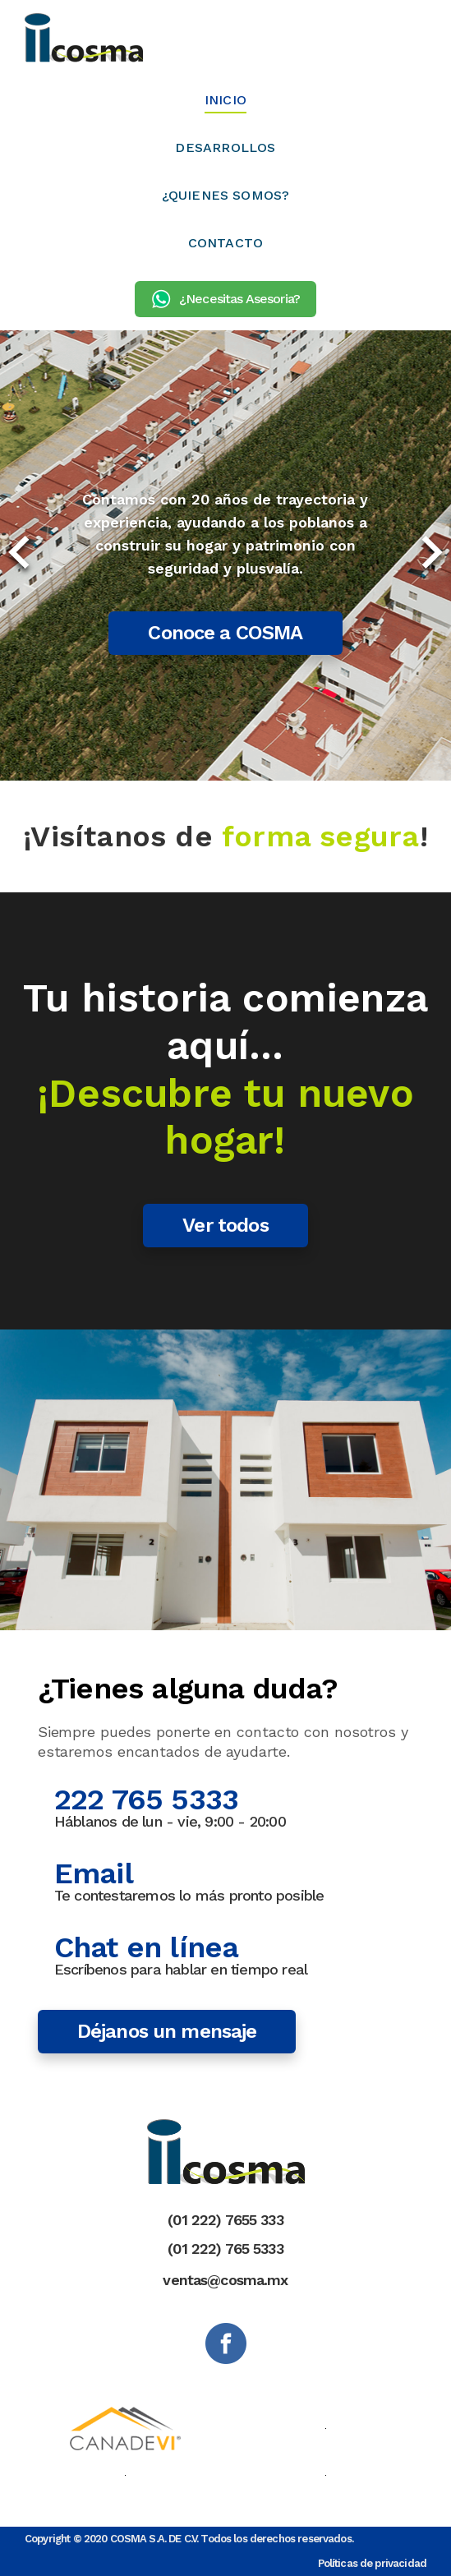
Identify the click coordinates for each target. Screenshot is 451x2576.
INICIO (225, 100)
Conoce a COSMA (225, 632)
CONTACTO (226, 243)
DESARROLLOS (225, 147)
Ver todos (225, 1225)
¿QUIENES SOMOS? (226, 195)
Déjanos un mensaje (167, 2031)
